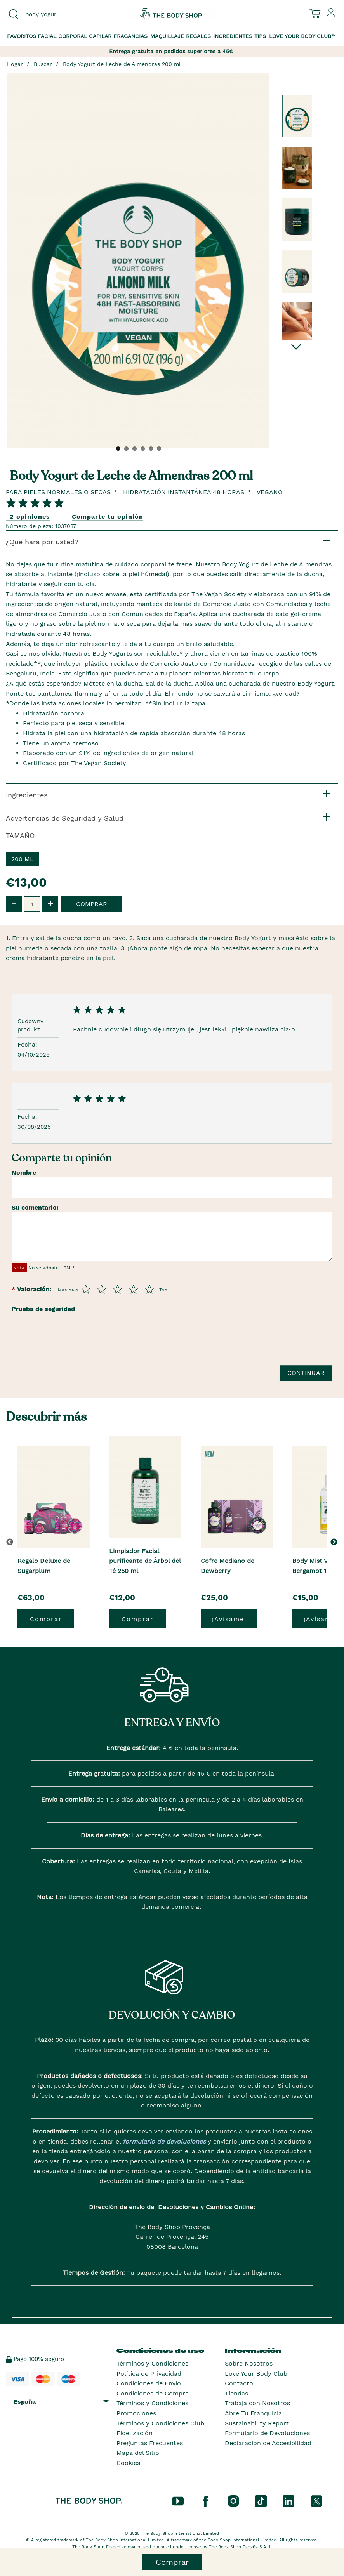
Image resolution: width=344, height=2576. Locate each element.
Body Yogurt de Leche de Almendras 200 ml (122, 64)
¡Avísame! (229, 1619)
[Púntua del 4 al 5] (133, 1289)
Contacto (239, 2383)
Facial (47, 36)
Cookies (128, 2463)
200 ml (22, 859)
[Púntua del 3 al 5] (117, 1289)
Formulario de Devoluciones (267, 2433)
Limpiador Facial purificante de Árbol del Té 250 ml (145, 1560)
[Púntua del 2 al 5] (101, 1289)
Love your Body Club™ (302, 36)
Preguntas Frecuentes (149, 2443)
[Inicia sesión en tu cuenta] (331, 15)
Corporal (72, 36)
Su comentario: (35, 1207)
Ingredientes (232, 36)
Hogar (15, 64)
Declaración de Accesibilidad (268, 2443)
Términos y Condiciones (152, 2363)
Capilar (100, 36)
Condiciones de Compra (152, 2393)
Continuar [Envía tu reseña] (306, 1373)
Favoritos (21, 36)
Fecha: (28, 1044)
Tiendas (236, 2393)
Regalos (198, 36)
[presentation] (71, 1353)
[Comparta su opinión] (35, 502)
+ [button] (50, 903)
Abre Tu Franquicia (253, 2413)
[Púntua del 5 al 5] (149, 1289)
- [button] (13, 903)
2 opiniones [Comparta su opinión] (30, 516)
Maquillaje (167, 36)
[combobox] (57, 14)
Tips (260, 36)
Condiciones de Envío (148, 2383)
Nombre (24, 1172)
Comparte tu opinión (107, 516)
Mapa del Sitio (137, 2452)
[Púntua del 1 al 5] (85, 1289)
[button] (335, 1541)
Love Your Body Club (256, 2373)
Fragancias (130, 36)
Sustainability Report (257, 2423)
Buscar (43, 64)
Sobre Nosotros (249, 2363)
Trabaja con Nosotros (257, 2403)
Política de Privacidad (148, 2373)
